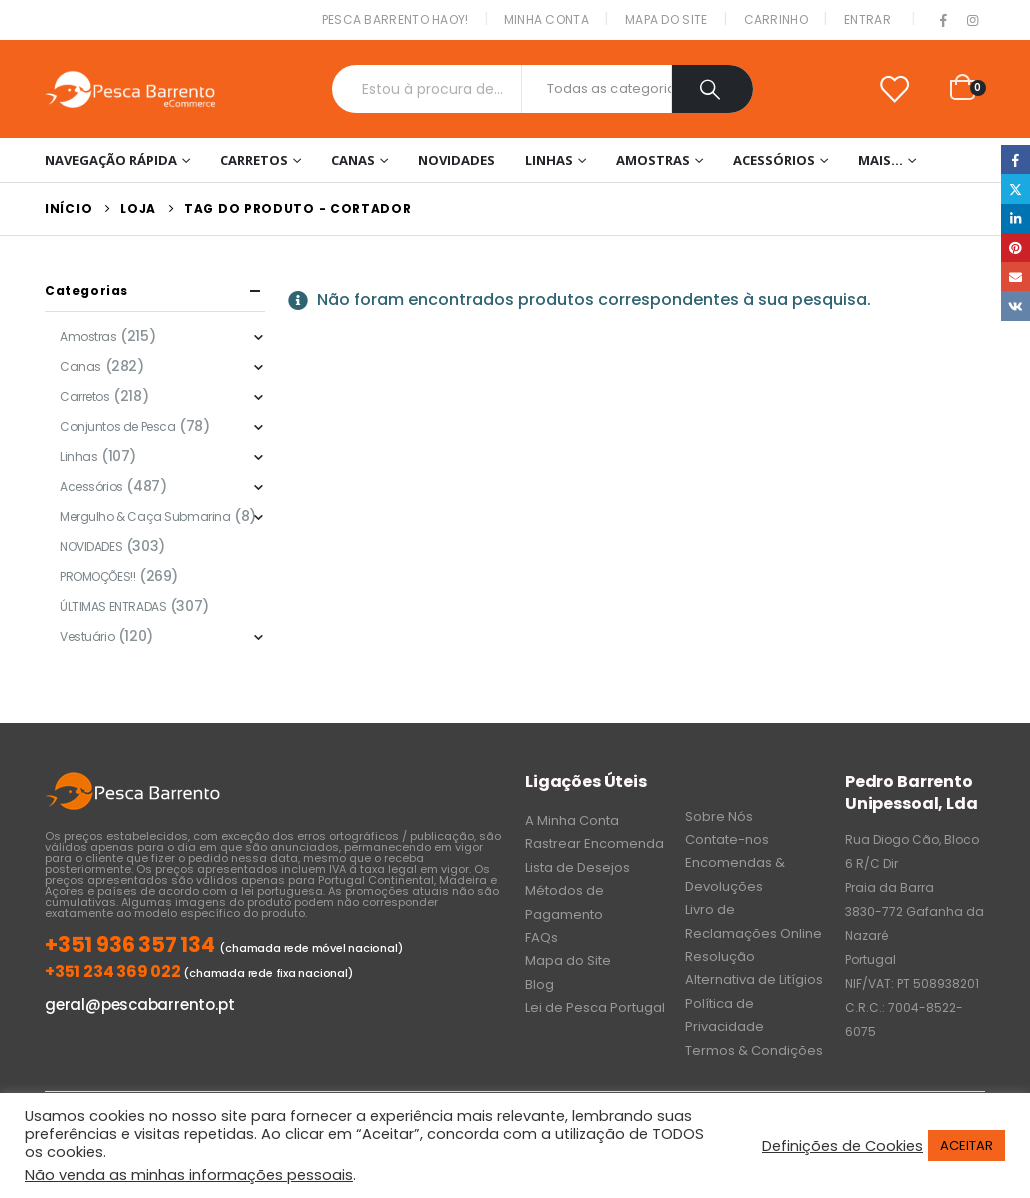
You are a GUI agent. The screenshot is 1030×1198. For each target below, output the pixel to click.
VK (1015, 305)
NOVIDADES (456, 160)
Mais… (880, 160)
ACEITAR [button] (966, 1145)
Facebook (1015, 159)
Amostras (653, 160)
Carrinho (776, 19)
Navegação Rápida (111, 160)
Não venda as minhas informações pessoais (189, 1175)
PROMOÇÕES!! (97, 576)
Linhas (549, 160)
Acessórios (774, 160)
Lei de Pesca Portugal (595, 1007)
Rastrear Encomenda (594, 843)
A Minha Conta (572, 820)
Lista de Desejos (577, 867)
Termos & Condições (754, 1050)
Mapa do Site (666, 19)
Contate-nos (727, 839)
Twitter (1015, 188)
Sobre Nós (719, 816)
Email (1015, 276)
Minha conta (546, 19)
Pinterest (1015, 247)
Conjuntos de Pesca (117, 426)
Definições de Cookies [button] (842, 1146)
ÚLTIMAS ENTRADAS (113, 606)
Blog (539, 984)
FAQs (541, 937)
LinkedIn (1015, 218)
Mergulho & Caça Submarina (145, 516)
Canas (353, 160)
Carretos (254, 160)
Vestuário (87, 636)
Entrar (867, 19)
